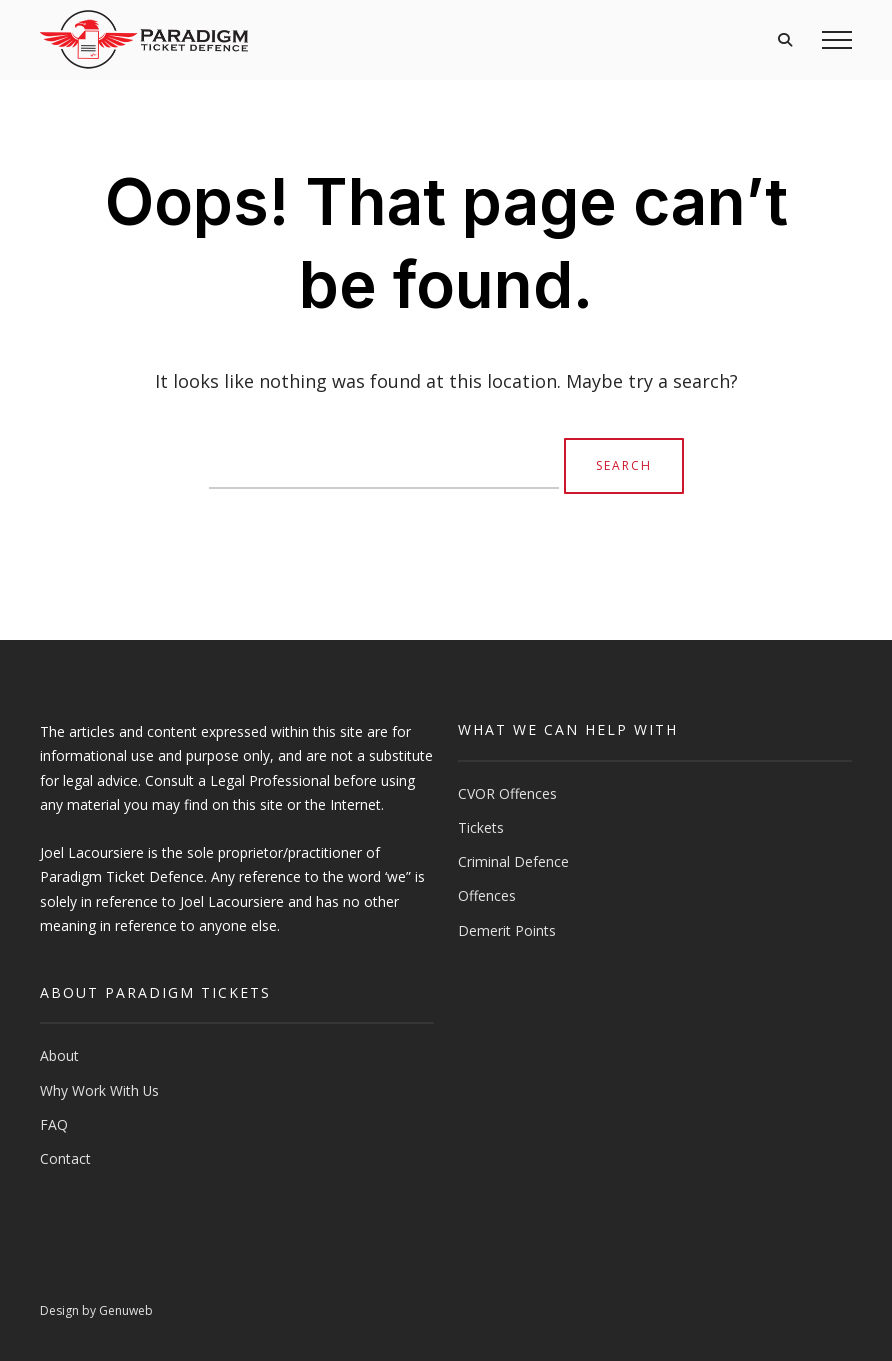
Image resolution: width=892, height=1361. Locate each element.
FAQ (54, 1124)
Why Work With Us (99, 1090)
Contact (65, 1158)
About (59, 1055)
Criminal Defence (513, 861)
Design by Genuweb (96, 1310)
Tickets (481, 827)
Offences (487, 895)
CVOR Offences (507, 793)
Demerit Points (507, 930)
